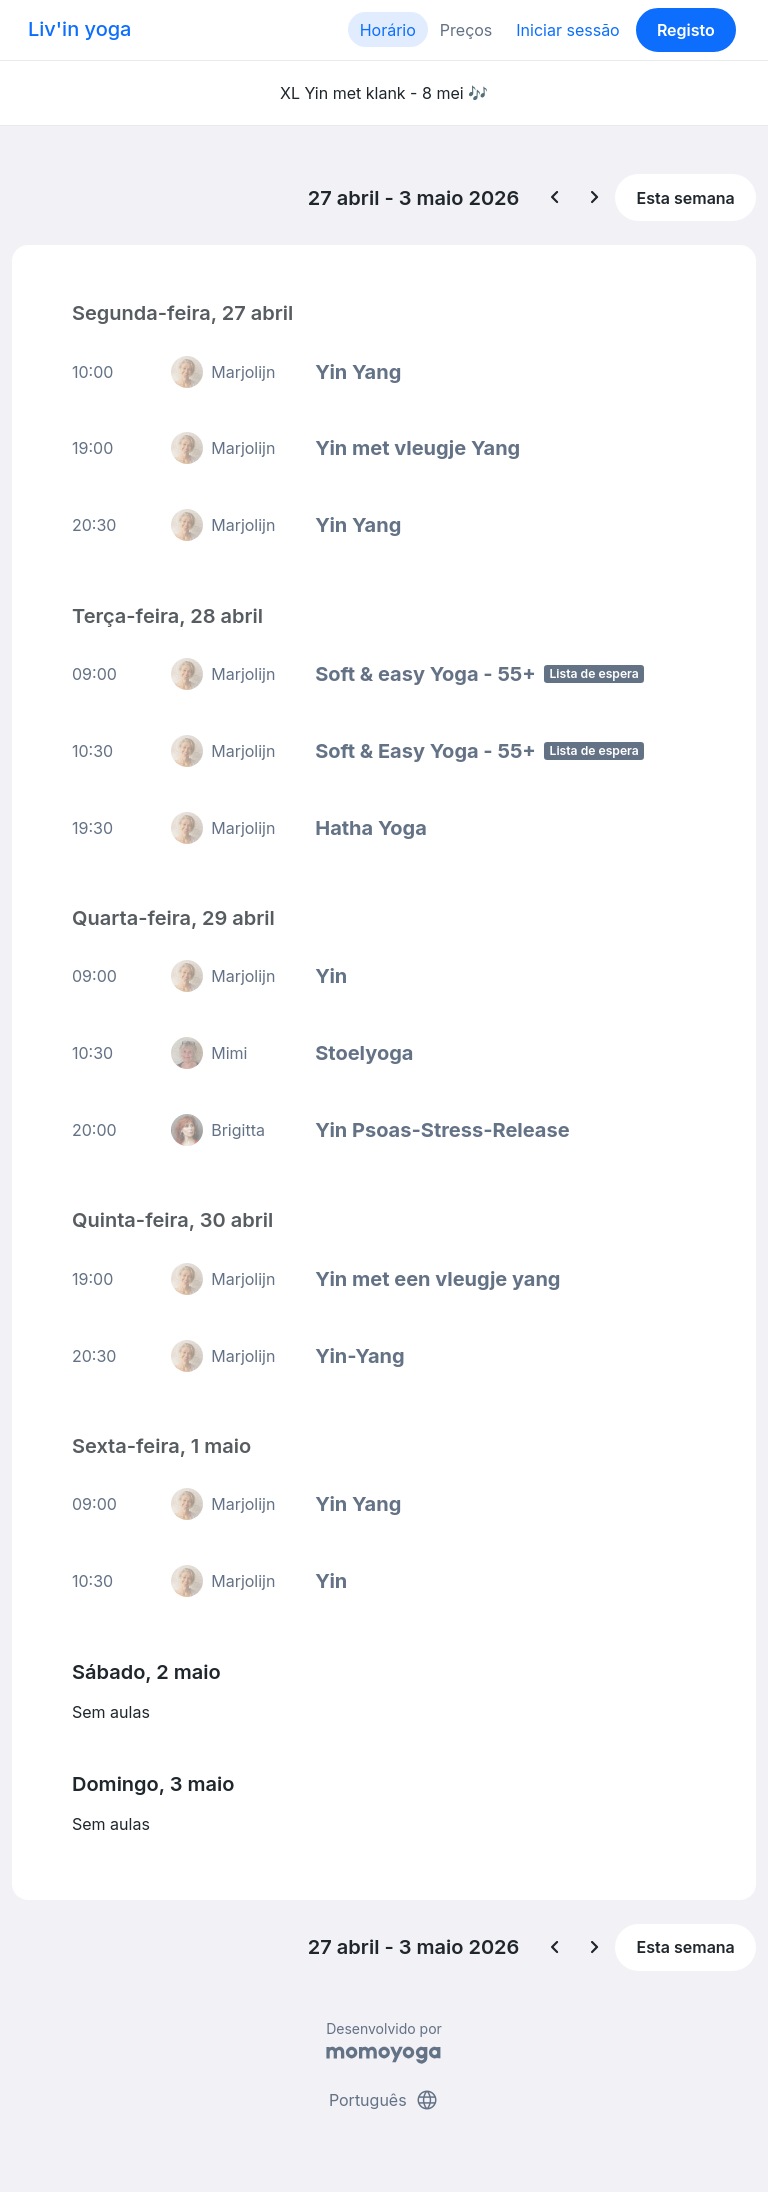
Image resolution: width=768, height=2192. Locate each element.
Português (384, 2100)
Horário (388, 30)
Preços (466, 30)
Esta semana (686, 198)
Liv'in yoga (79, 29)
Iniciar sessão (567, 30)
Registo (686, 30)
